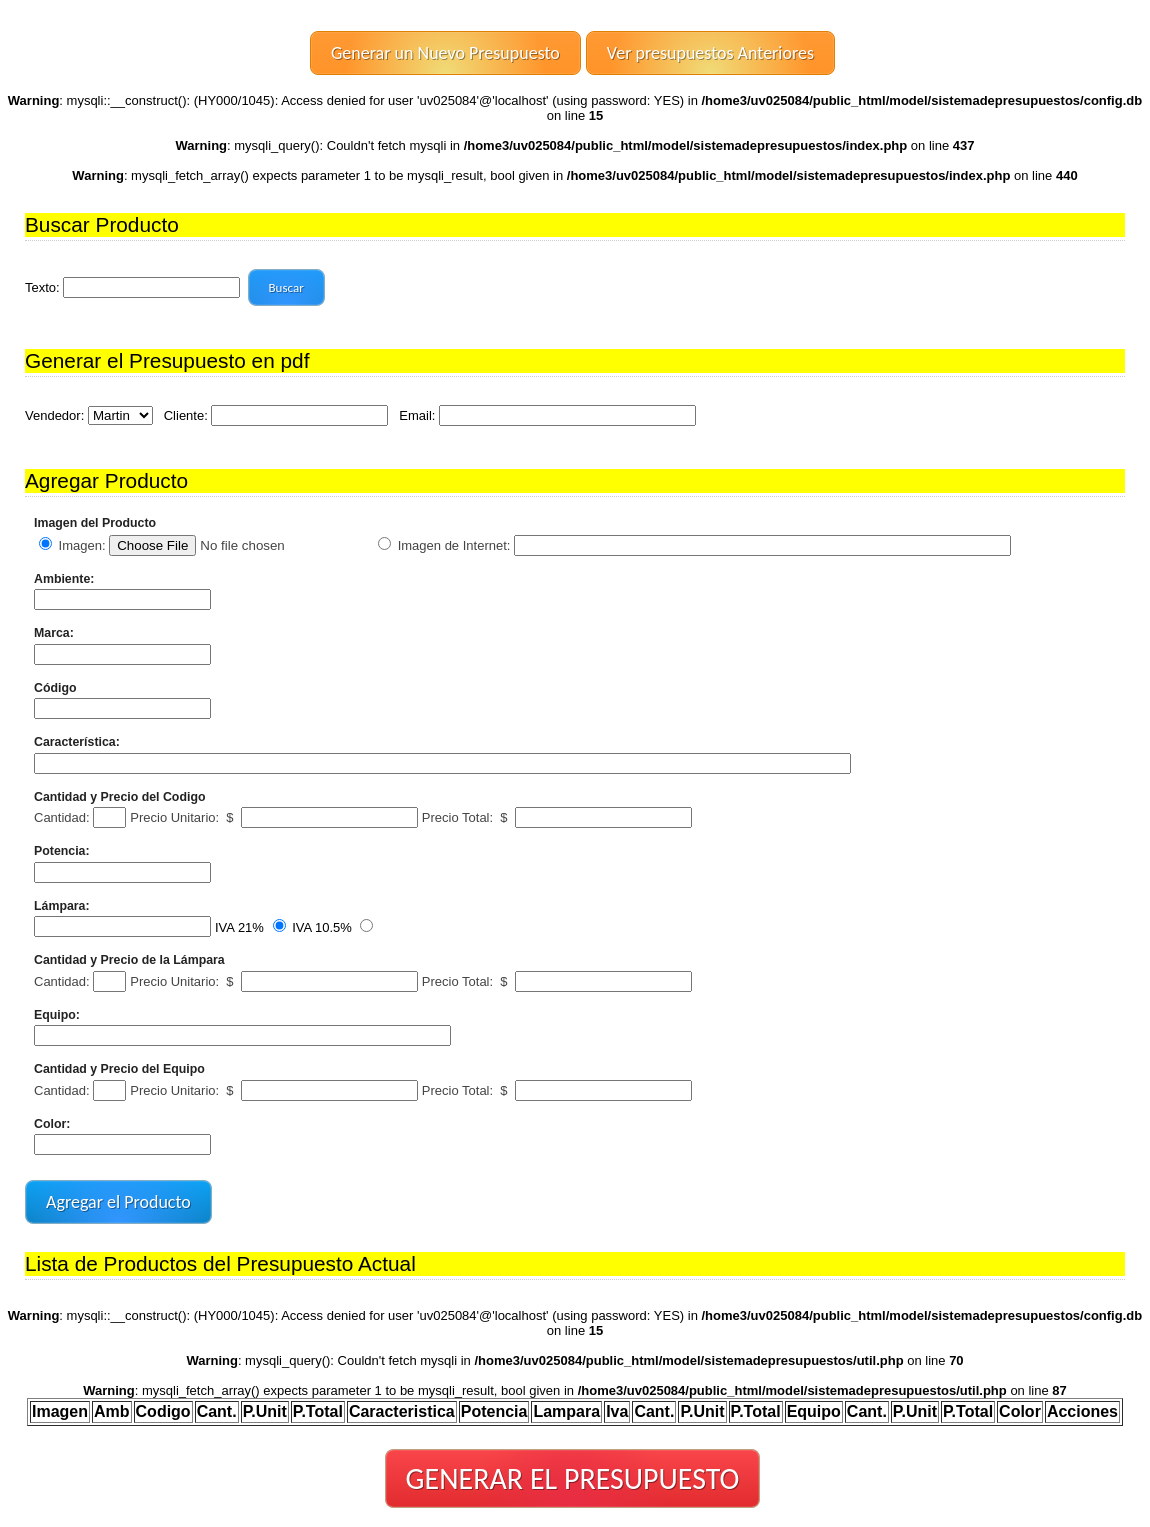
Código (55, 688)
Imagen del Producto (95, 523)
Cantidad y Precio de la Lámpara (129, 960)
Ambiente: (64, 579)
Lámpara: (62, 906)
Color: (52, 1124)
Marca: (54, 633)
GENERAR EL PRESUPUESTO (573, 1478)
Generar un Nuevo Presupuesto (445, 53)
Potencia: (62, 851)
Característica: (77, 742)
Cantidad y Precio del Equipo (119, 1069)
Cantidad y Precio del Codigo (119, 797)
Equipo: (57, 1015)
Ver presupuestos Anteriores (710, 53)
